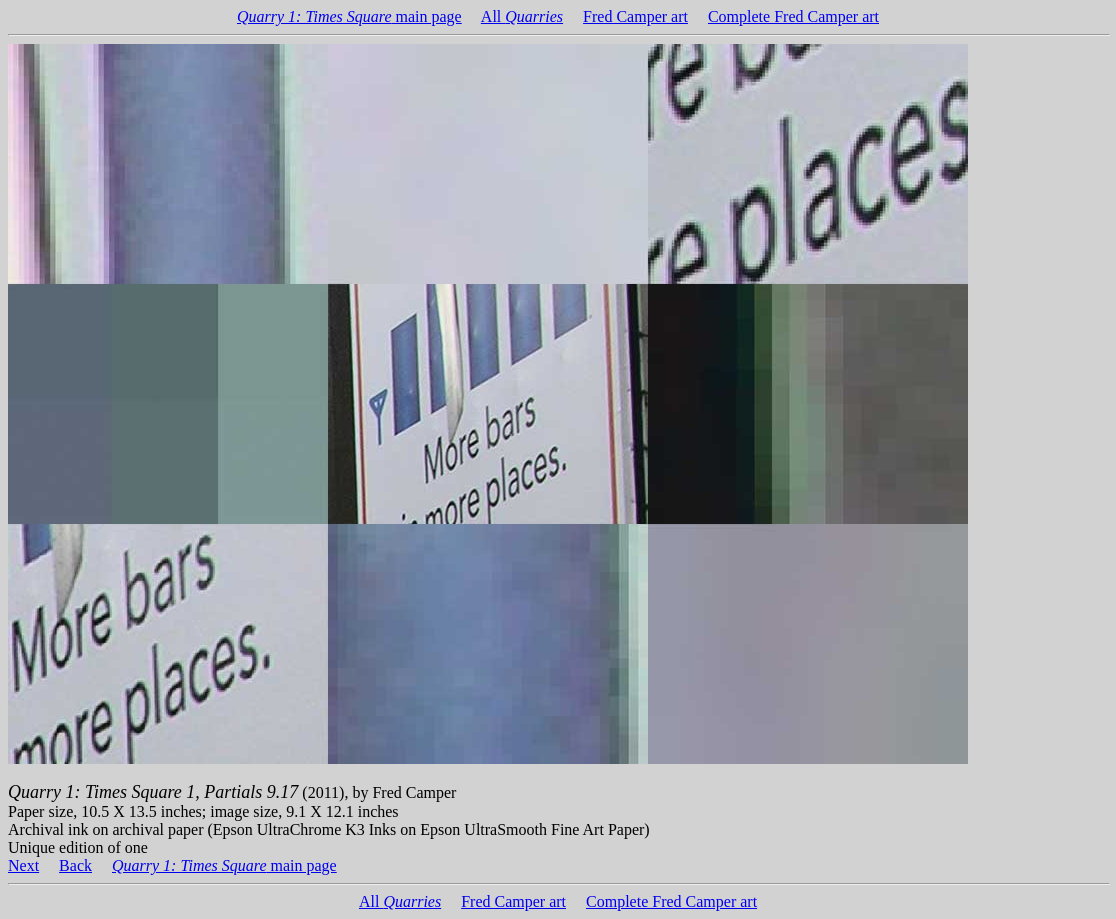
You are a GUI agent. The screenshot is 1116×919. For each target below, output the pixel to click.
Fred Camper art (635, 16)
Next (23, 865)
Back (75, 865)
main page (349, 16)
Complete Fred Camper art (793, 16)
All (522, 16)
